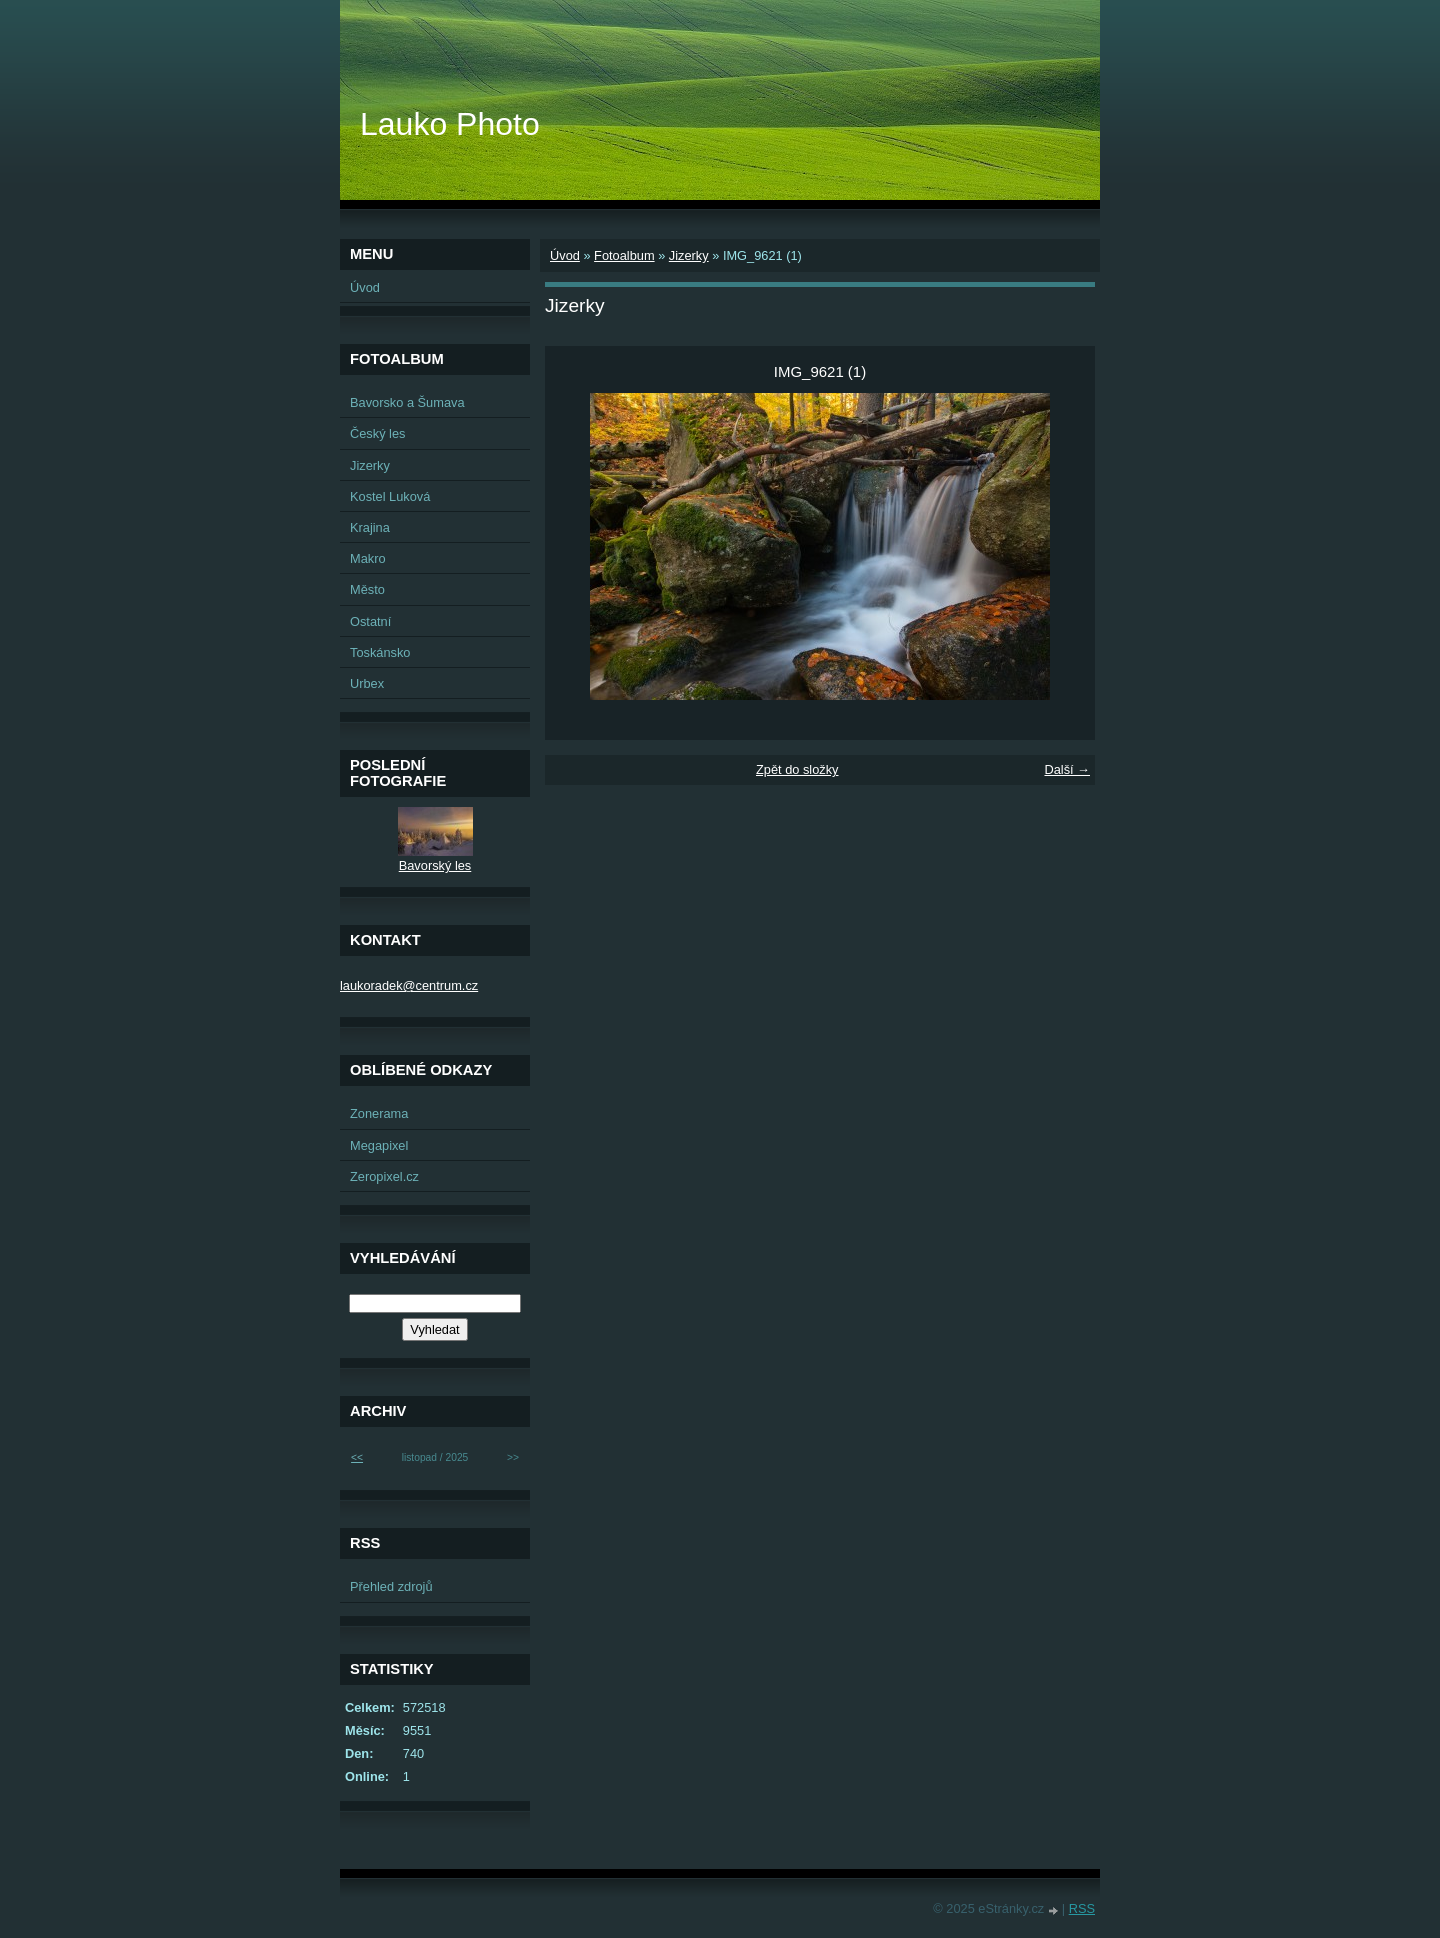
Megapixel (379, 1145)
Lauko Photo (450, 124)
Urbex (367, 683)
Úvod (565, 255)
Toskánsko (380, 652)
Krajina (370, 527)
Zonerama (379, 1113)
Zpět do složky (797, 769)
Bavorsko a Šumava (407, 402)
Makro (368, 558)
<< (357, 1457)
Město (367, 589)
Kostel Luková (390, 496)
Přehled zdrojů (391, 1586)
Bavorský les (435, 865)
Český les (377, 433)
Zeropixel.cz (384, 1176)
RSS (1082, 1908)
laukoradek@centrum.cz (409, 985)
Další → (1067, 769)
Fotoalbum (624, 255)
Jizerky (689, 255)
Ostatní (370, 621)
